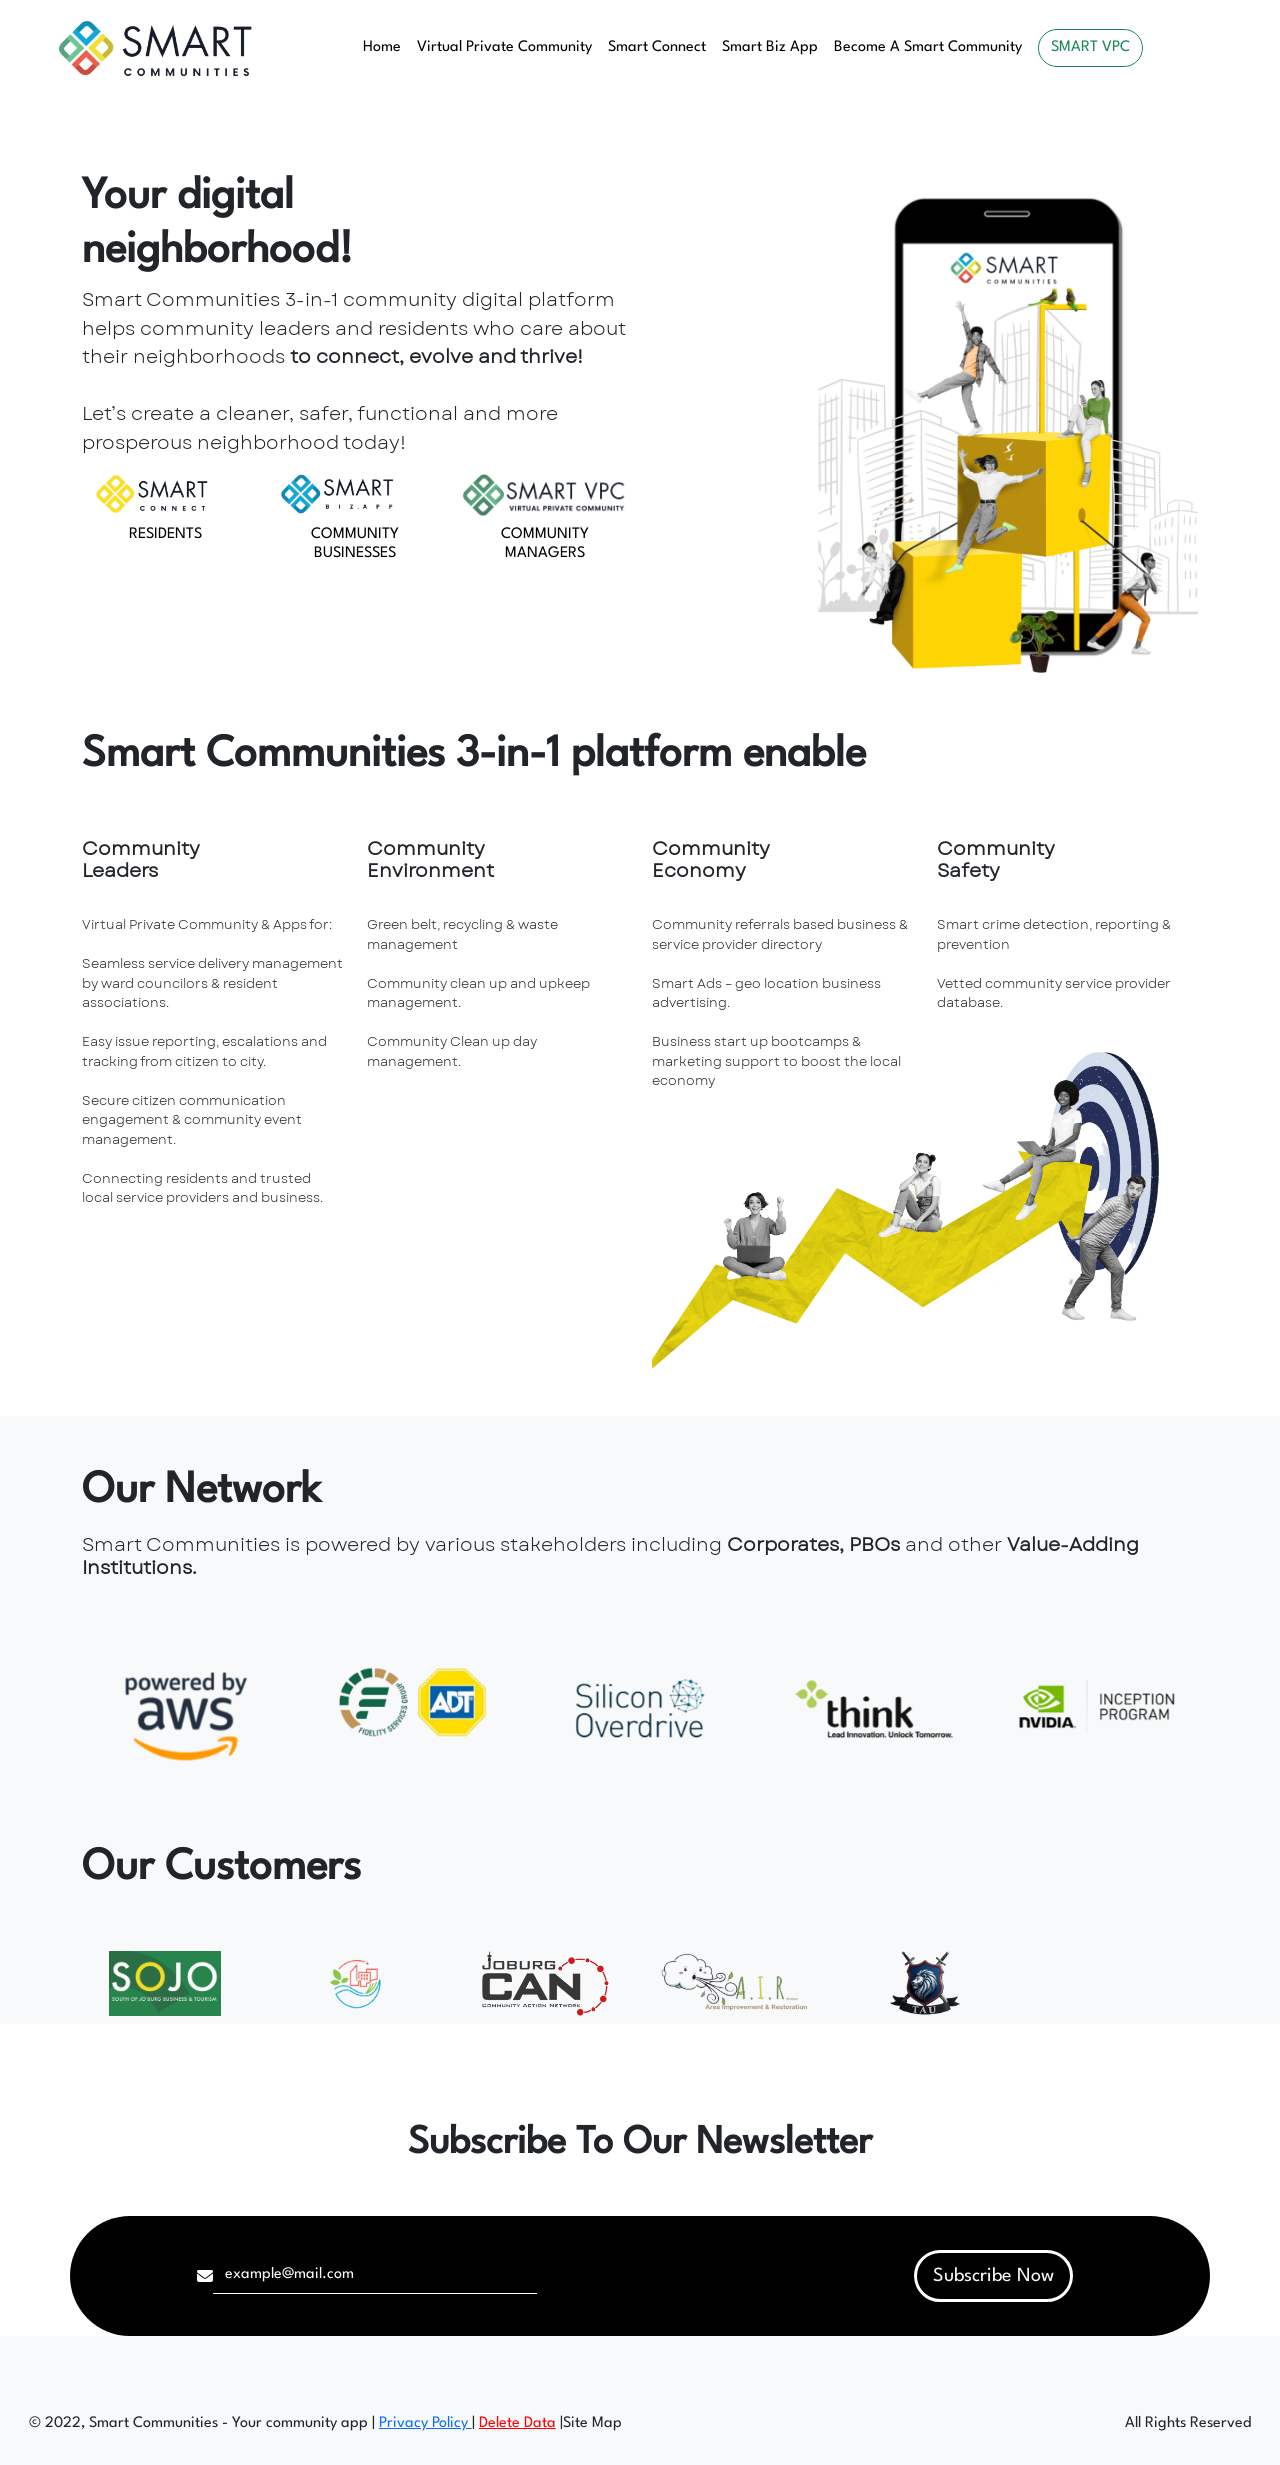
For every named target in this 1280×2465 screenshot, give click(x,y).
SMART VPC (1090, 47)
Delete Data (517, 2423)
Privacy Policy (425, 2423)
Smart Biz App (770, 47)
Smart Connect (657, 47)
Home (382, 47)
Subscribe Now (993, 2276)
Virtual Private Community (504, 47)
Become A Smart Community (928, 47)
